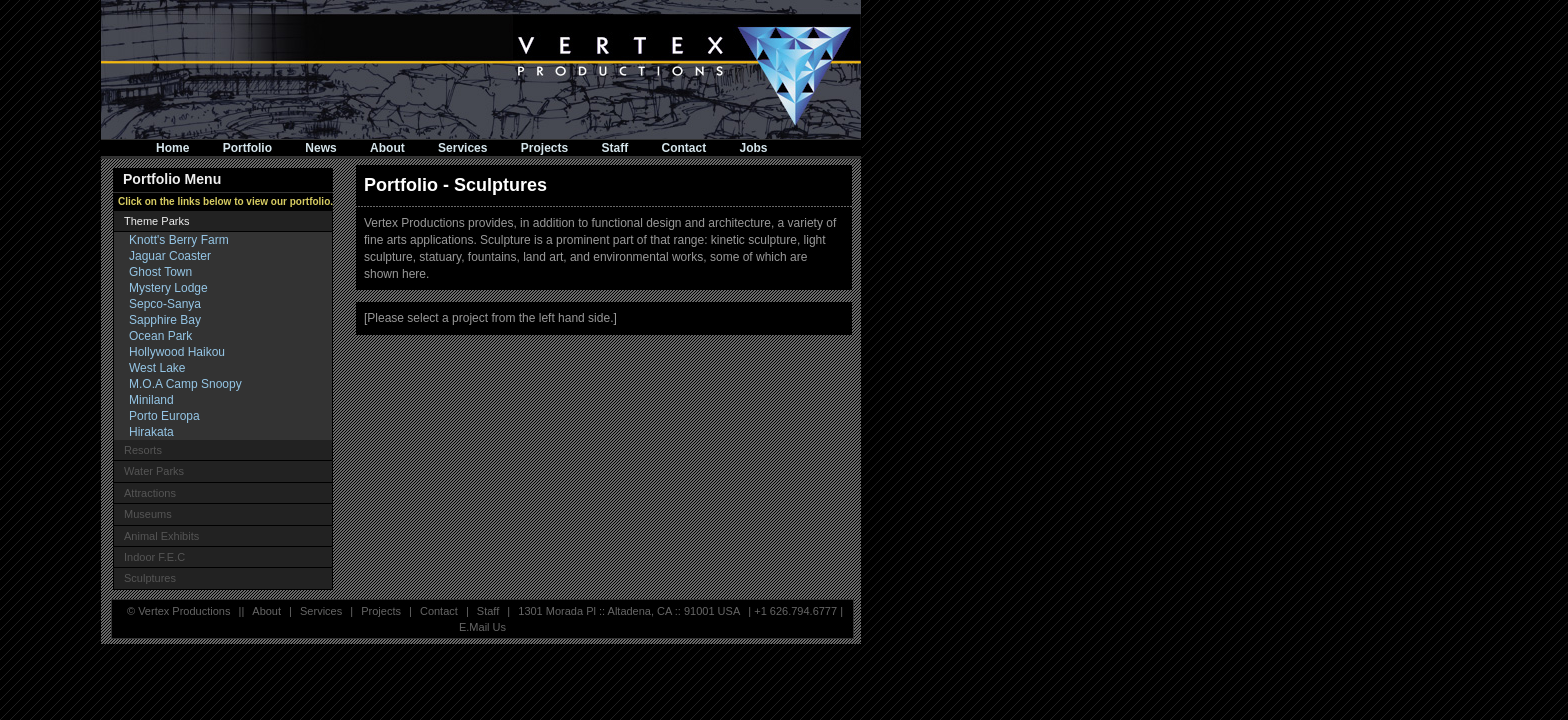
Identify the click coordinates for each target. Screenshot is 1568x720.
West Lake (157, 368)
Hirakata (151, 432)
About (387, 148)
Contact (684, 148)
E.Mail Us (482, 627)
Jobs (754, 148)
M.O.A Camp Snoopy (185, 384)
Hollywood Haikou (177, 352)
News (320, 148)
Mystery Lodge (168, 288)
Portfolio (247, 148)
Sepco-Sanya (165, 304)
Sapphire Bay (165, 320)
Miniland (151, 400)
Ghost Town (160, 272)
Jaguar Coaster (170, 256)
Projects (544, 148)
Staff (615, 148)
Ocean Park (160, 336)
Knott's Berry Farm (179, 240)
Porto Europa (164, 416)
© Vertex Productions (179, 611)
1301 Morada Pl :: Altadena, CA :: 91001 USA (629, 611)
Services (462, 148)
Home (172, 148)
